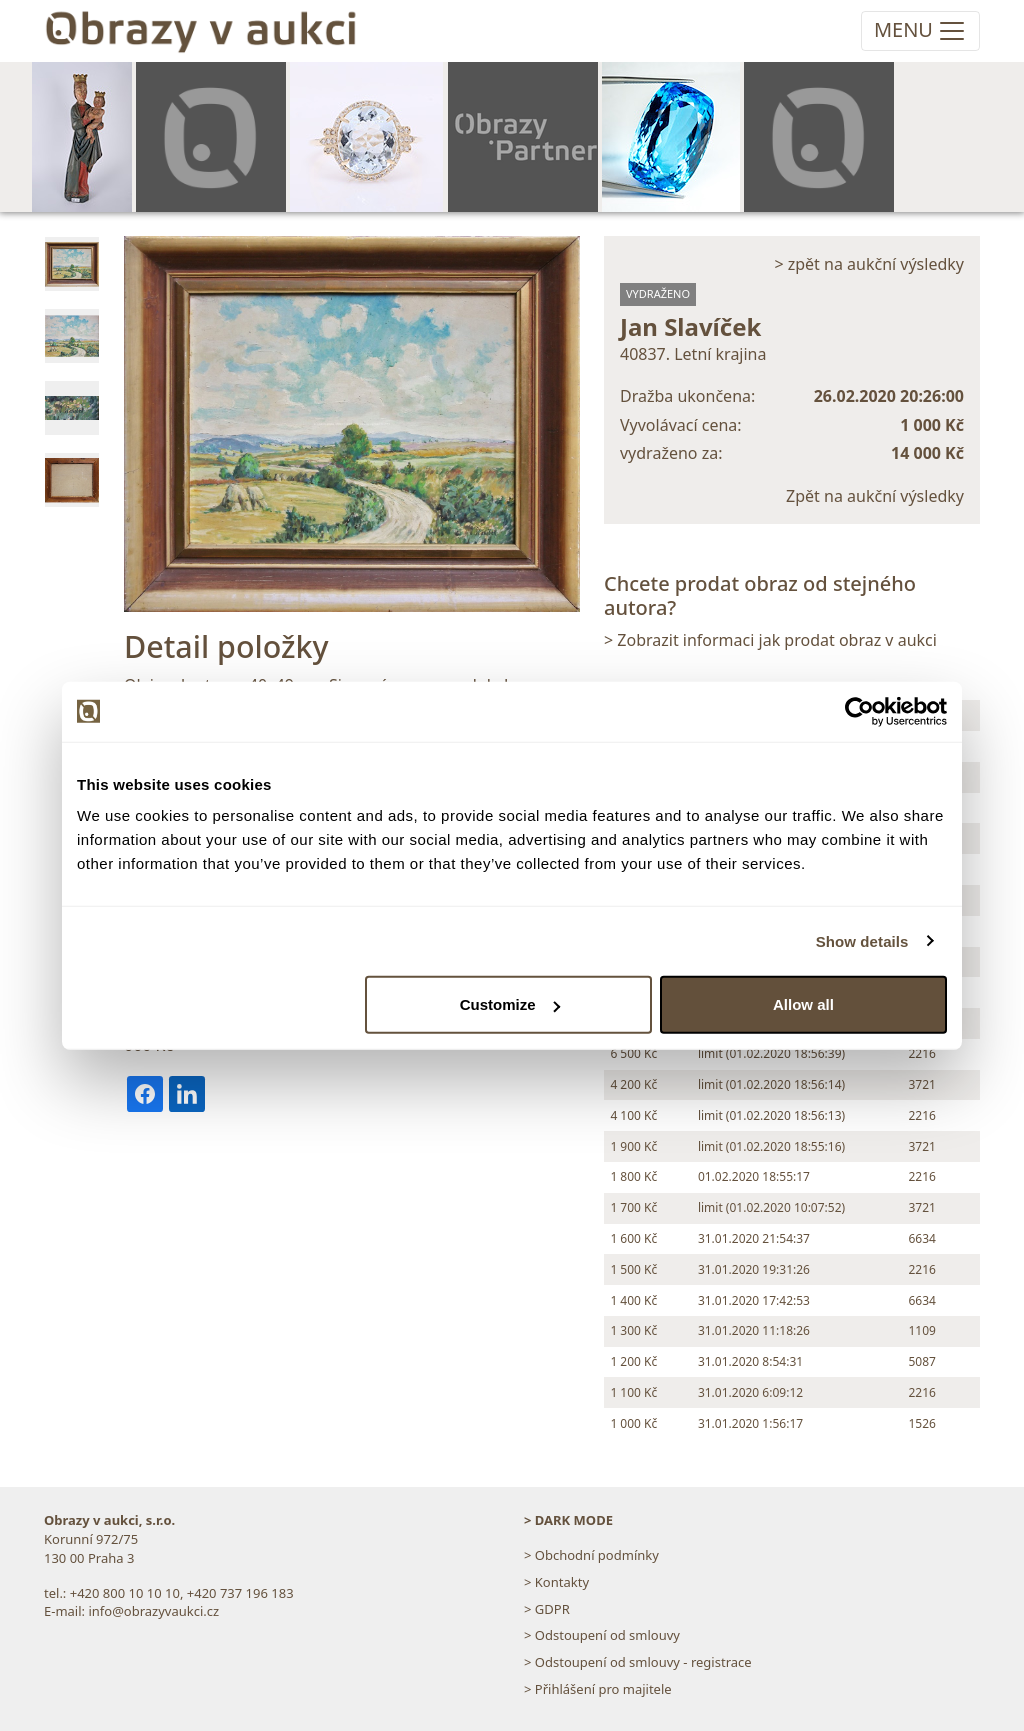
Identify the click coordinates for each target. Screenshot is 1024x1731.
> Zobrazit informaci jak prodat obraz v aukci (770, 640)
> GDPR (547, 1609)
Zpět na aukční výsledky (875, 496)
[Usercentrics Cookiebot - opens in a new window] (859, 711)
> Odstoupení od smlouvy (602, 1635)
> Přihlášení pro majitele (598, 1689)
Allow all (803, 1004)
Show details (862, 940)
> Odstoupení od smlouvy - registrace (638, 1662)
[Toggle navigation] (920, 31)
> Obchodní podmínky (591, 1555)
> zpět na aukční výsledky (869, 264)
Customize (510, 1004)
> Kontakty (556, 1582)
